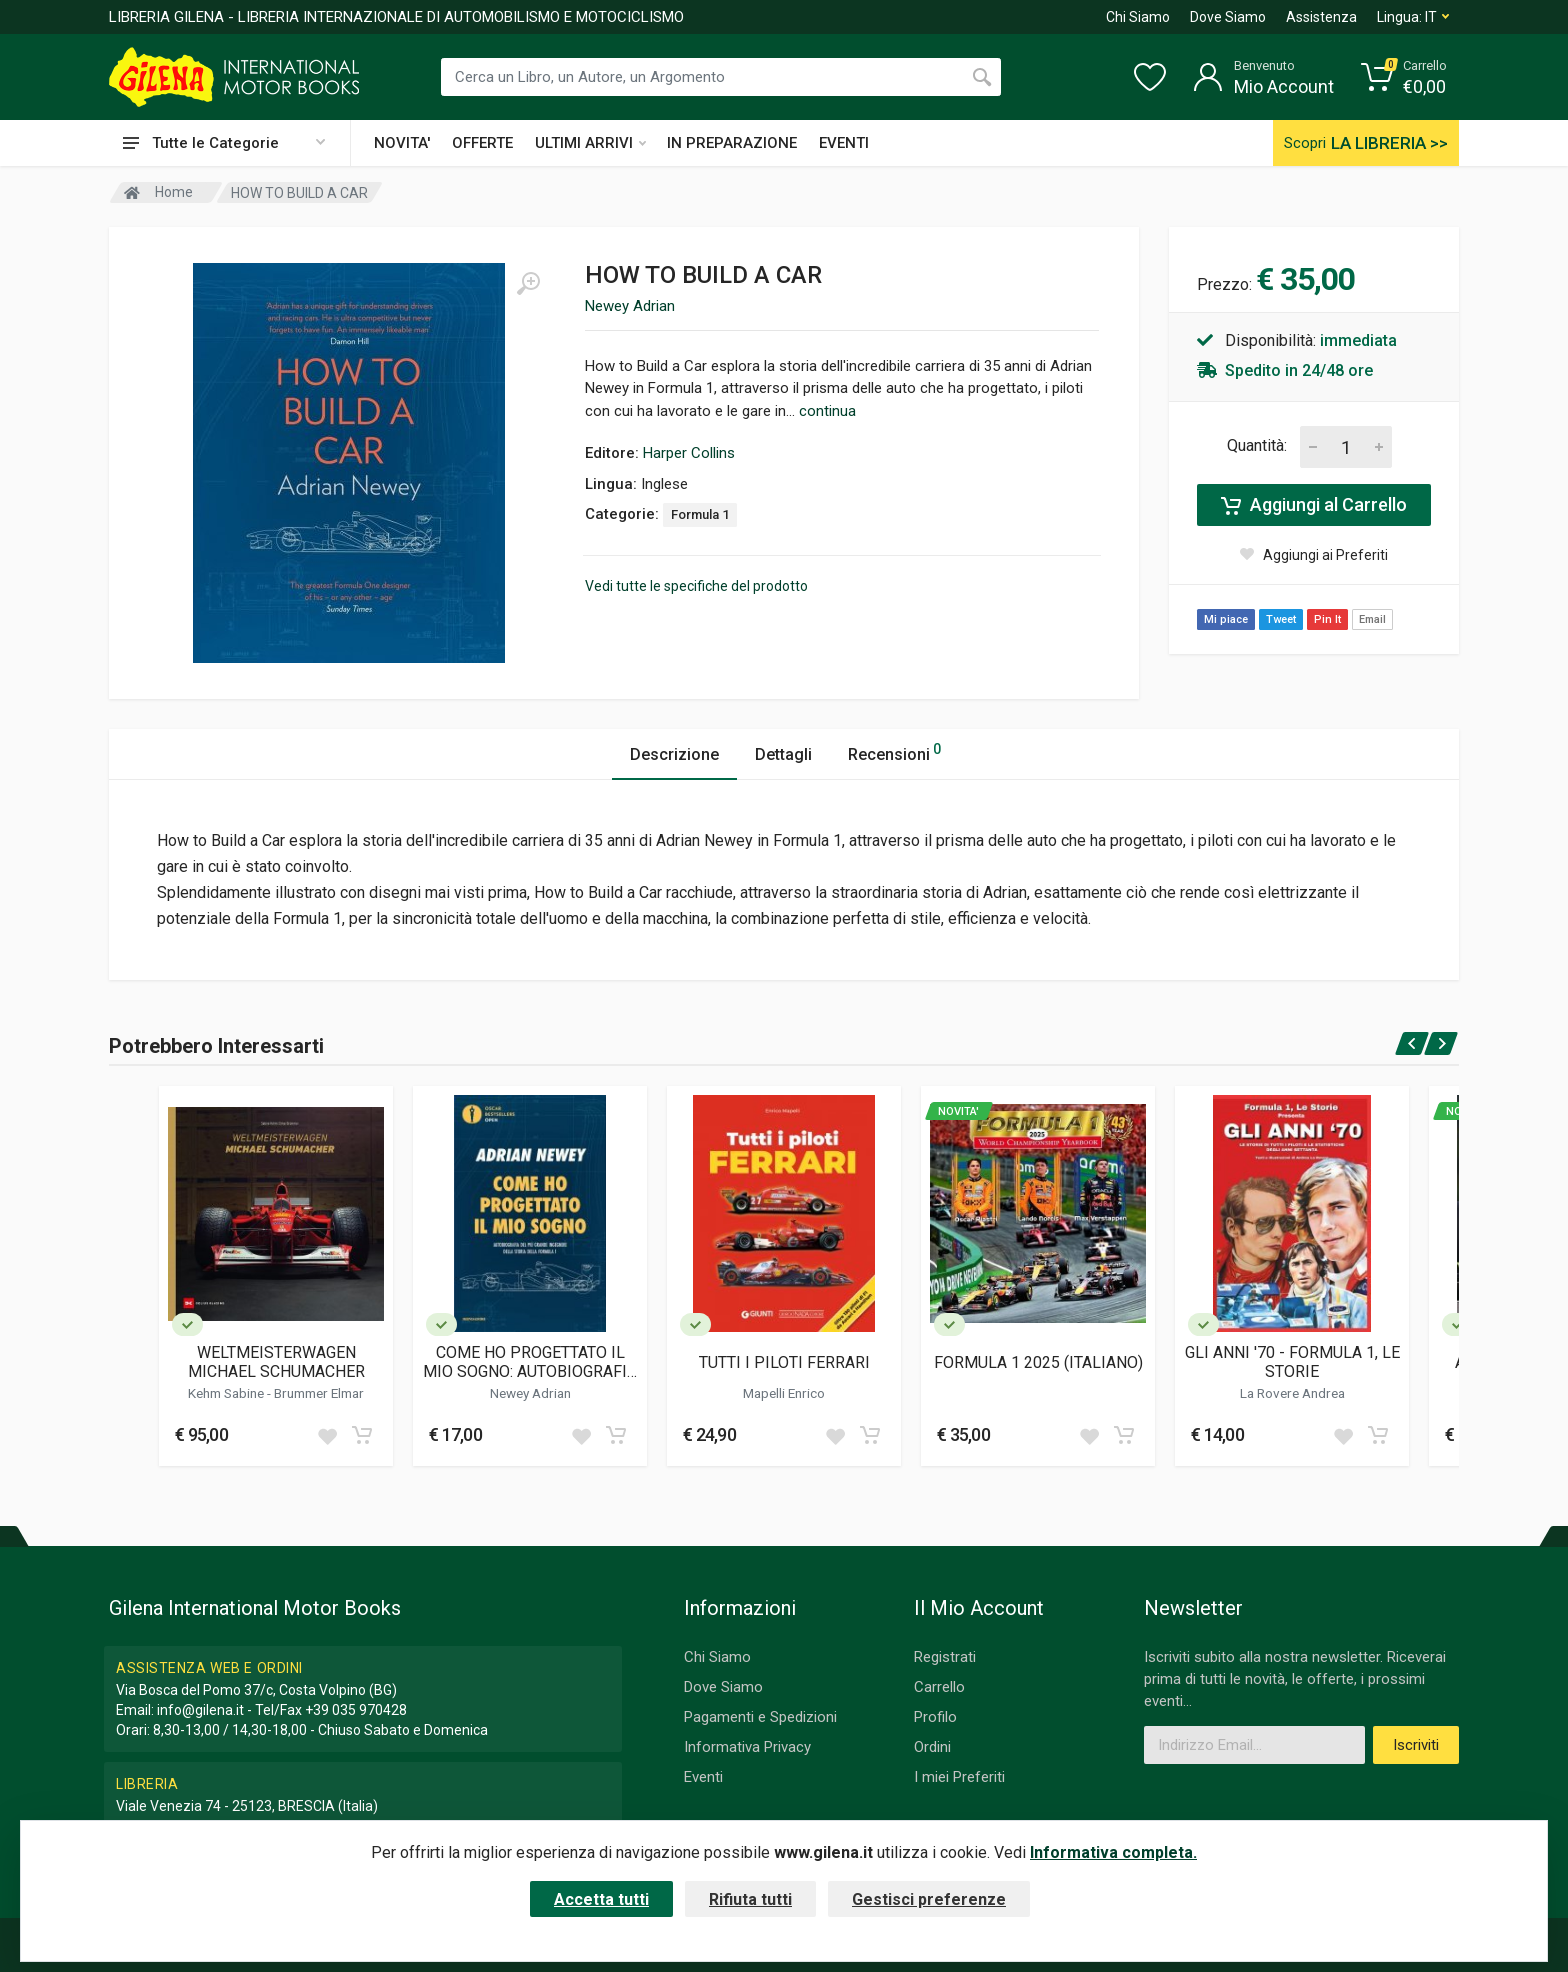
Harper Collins (689, 453)
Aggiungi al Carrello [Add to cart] (1314, 505)
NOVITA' (402, 143)
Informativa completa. (1113, 1852)
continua (827, 411)
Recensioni (894, 751)
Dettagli (783, 754)
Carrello (939, 1687)
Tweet (1281, 619)
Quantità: (1257, 445)
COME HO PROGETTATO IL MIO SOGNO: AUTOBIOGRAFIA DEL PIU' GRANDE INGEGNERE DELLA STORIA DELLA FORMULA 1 (530, 1362)
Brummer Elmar (319, 1393)
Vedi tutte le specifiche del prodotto (696, 586)
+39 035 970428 (356, 1710)
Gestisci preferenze (929, 1899)
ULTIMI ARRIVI (590, 143)
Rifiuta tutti (750, 1899)
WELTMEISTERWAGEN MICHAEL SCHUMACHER (276, 1362)
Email (1372, 619)
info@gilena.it (200, 1710)
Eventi (703, 1777)
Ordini (932, 1747)
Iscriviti (1416, 1745)
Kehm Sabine (227, 1393)
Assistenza (1321, 17)
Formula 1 (700, 514)
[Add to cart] (362, 1435)
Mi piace (1226, 619)
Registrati (945, 1657)
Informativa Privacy (747, 1747)
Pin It (1327, 619)
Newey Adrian (630, 306)
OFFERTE (482, 143)
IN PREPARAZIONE (732, 143)
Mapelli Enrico (784, 1393)
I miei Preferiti (959, 1777)
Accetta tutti (601, 1899)
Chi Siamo (1138, 17)
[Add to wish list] (327, 1435)
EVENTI (844, 143)
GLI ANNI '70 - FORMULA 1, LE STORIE (1292, 1362)
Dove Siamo (1228, 17)
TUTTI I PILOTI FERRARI (784, 1362)
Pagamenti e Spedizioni (760, 1717)
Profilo (935, 1717)
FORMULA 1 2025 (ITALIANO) (1038, 1362)
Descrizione (674, 754)
